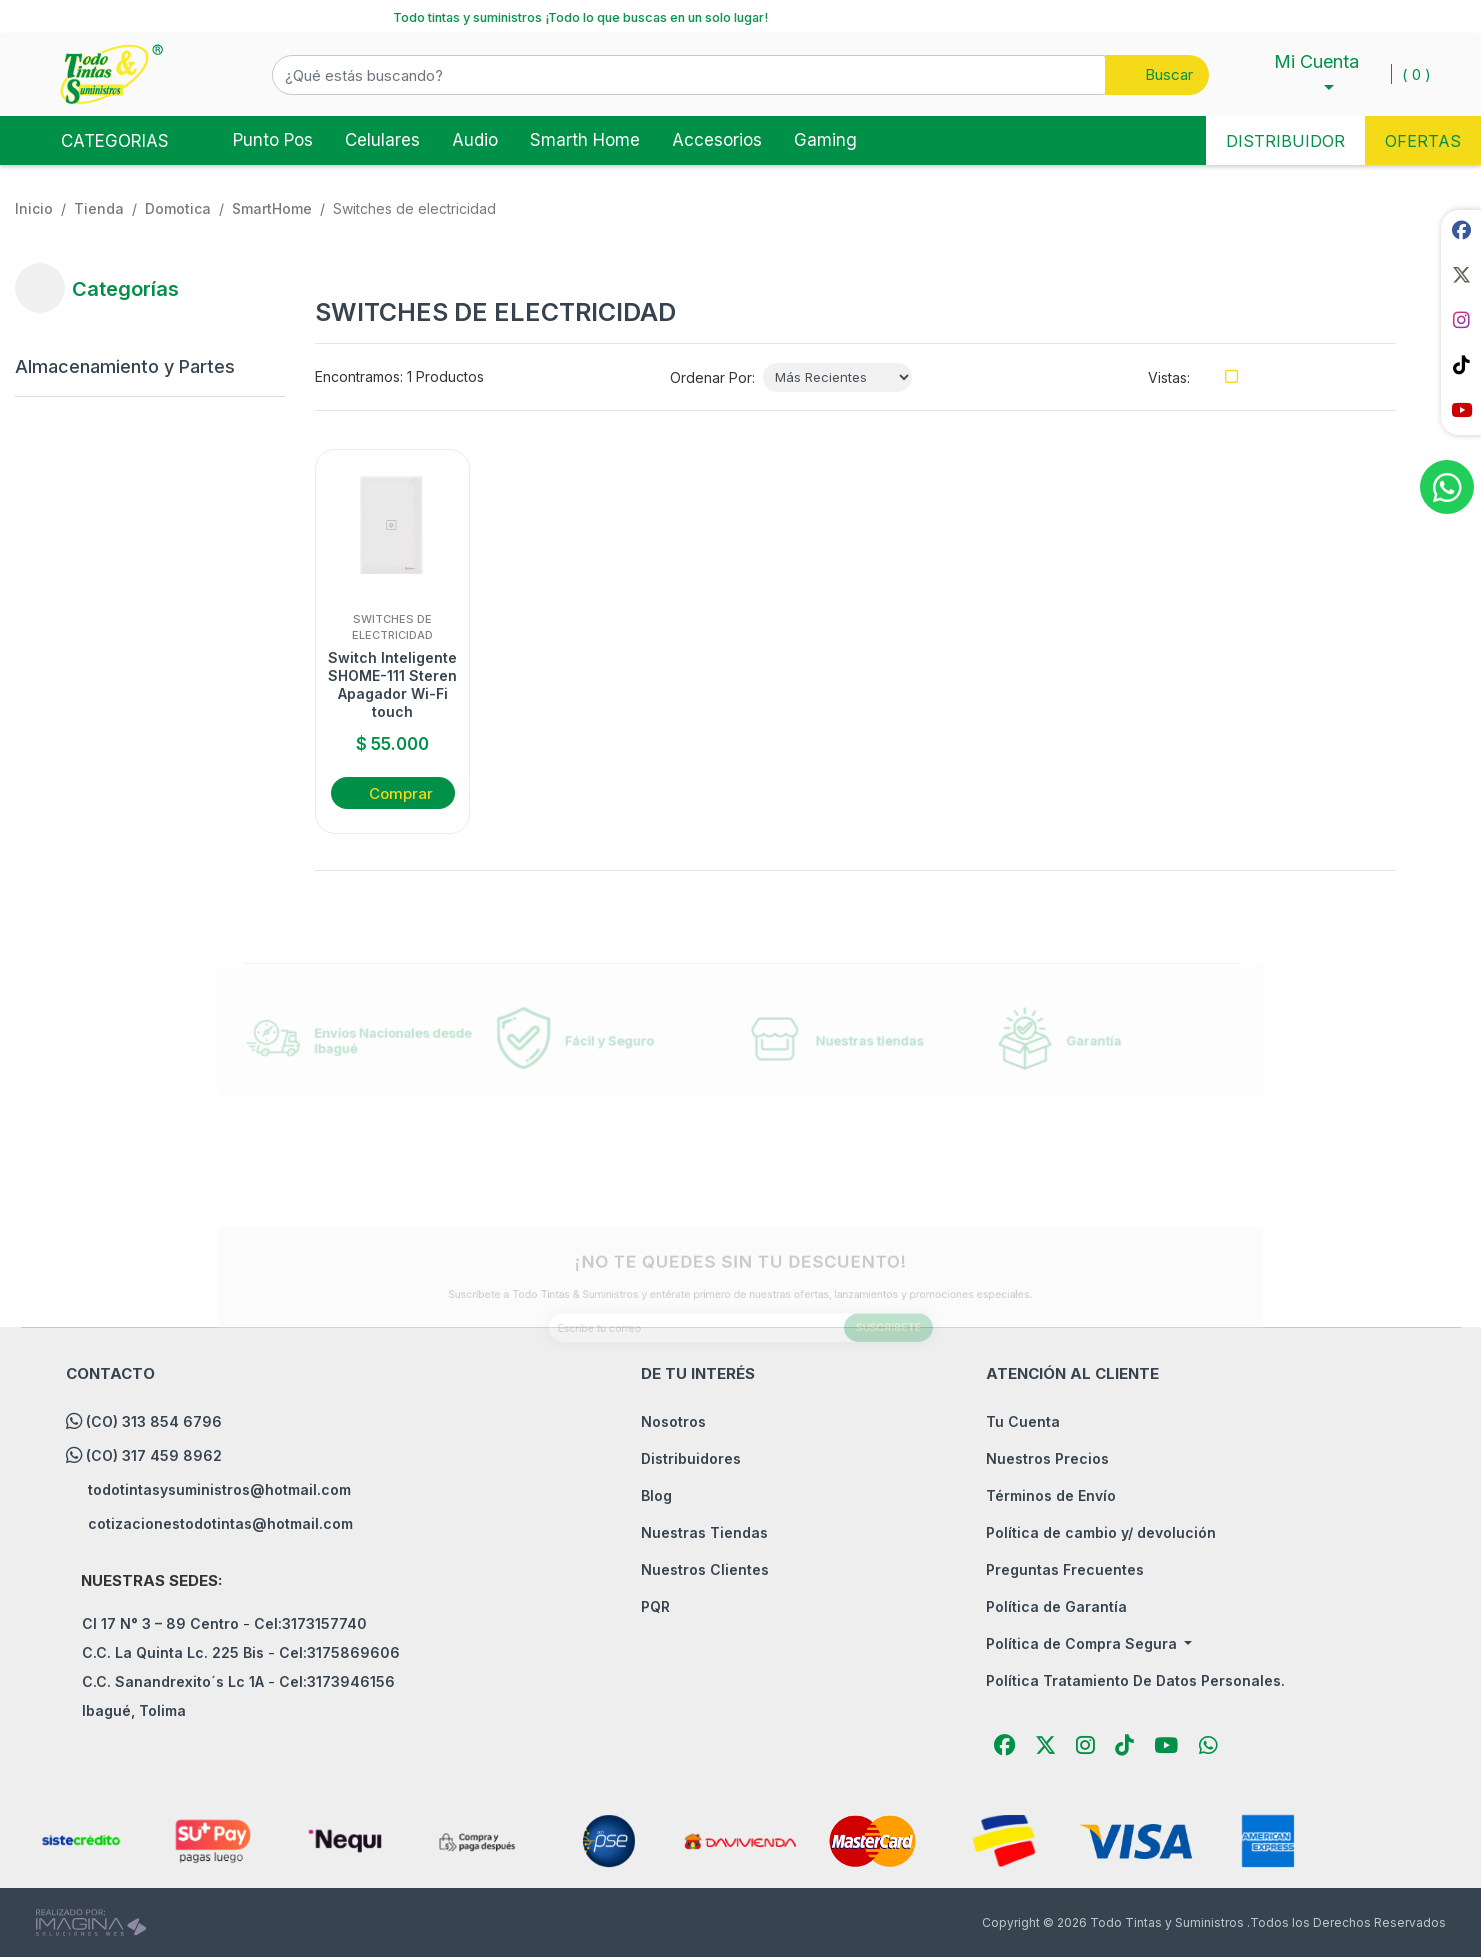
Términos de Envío (1051, 1495)
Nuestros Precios (1047, 1458)
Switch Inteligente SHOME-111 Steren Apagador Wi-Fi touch (392, 685)
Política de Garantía (1056, 1606)
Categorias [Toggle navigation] (98, 139)
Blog (656, 1495)
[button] (740, 75)
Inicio (34, 208)
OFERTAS (1423, 141)
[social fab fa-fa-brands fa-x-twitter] (1461, 275)
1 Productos (445, 376)
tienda (99, 208)
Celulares (382, 140)
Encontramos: (359, 376)
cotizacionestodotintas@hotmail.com (220, 1523)
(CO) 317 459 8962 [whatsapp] (154, 1455)
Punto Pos (273, 140)
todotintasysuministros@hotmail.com (219, 1489)
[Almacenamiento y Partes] (135, 366)
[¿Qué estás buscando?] (689, 75)
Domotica (178, 208)
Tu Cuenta (1023, 1421)
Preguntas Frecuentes (1065, 1569)
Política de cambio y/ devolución (1101, 1532)
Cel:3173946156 (337, 1681)
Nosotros (673, 1421)
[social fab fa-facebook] (1461, 230)
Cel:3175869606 (339, 1652)
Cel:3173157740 (310, 1623)
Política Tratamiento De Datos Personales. (1135, 1680)
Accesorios (717, 140)
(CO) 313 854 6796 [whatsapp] (154, 1421)
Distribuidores (691, 1458)
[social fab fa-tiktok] (1461, 365)
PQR (655, 1606)
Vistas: (1169, 377)
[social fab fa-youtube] (1461, 410)
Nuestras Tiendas (704, 1532)
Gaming (825, 140)
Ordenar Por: (712, 377)
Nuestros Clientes (705, 1569)
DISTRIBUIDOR (1285, 141)
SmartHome (272, 208)
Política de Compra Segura (1083, 1643)
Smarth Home (585, 140)
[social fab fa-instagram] (1461, 320)
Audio (475, 140)
